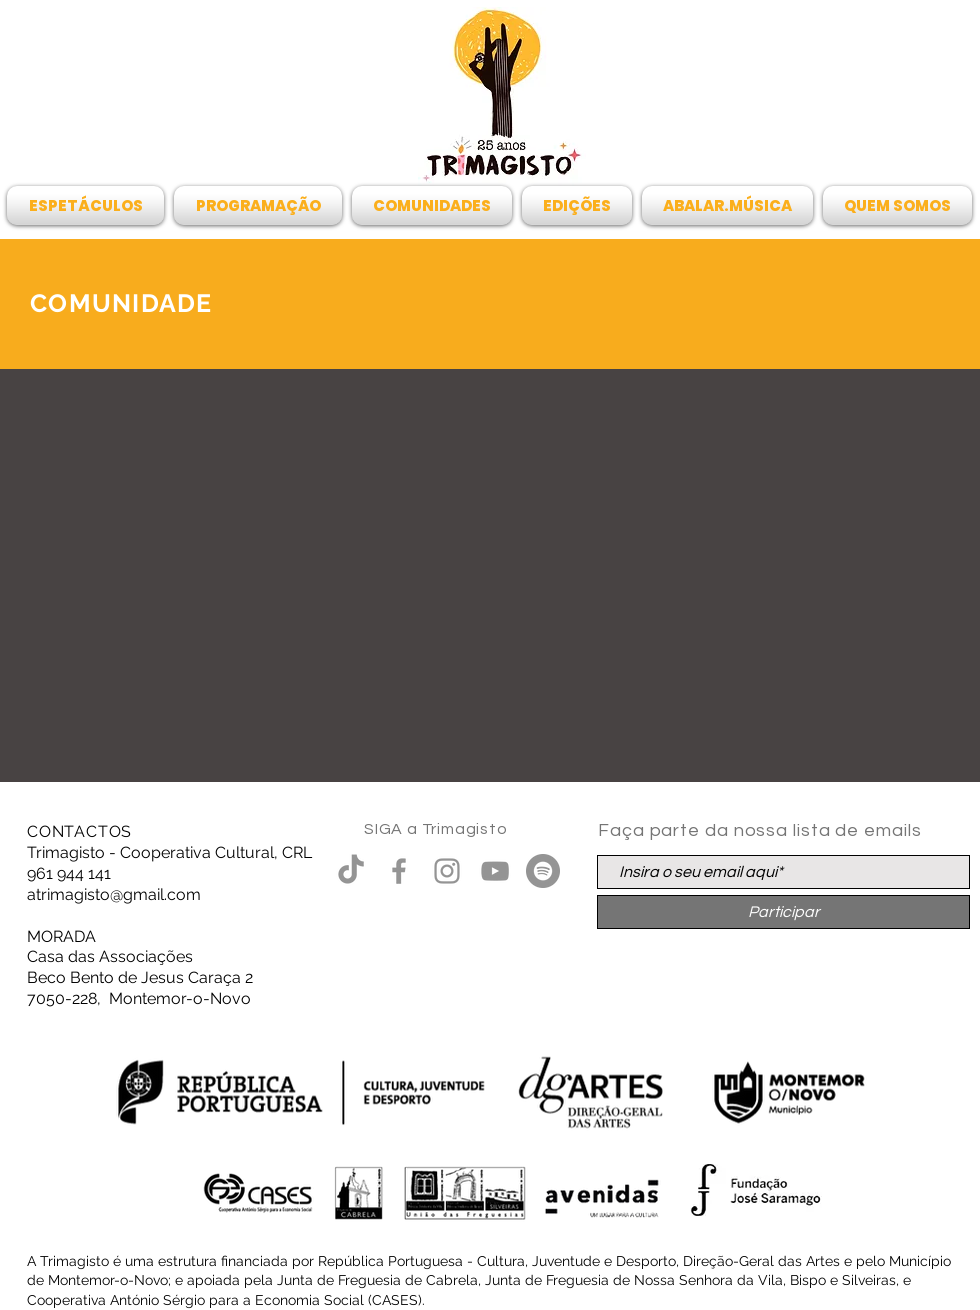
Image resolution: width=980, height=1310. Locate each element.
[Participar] (783, 912)
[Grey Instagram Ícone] (447, 871)
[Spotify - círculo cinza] (543, 871)
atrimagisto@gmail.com (114, 894)
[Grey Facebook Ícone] (399, 871)
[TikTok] (351, 871)
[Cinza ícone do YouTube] (495, 871)
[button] (88, 205)
